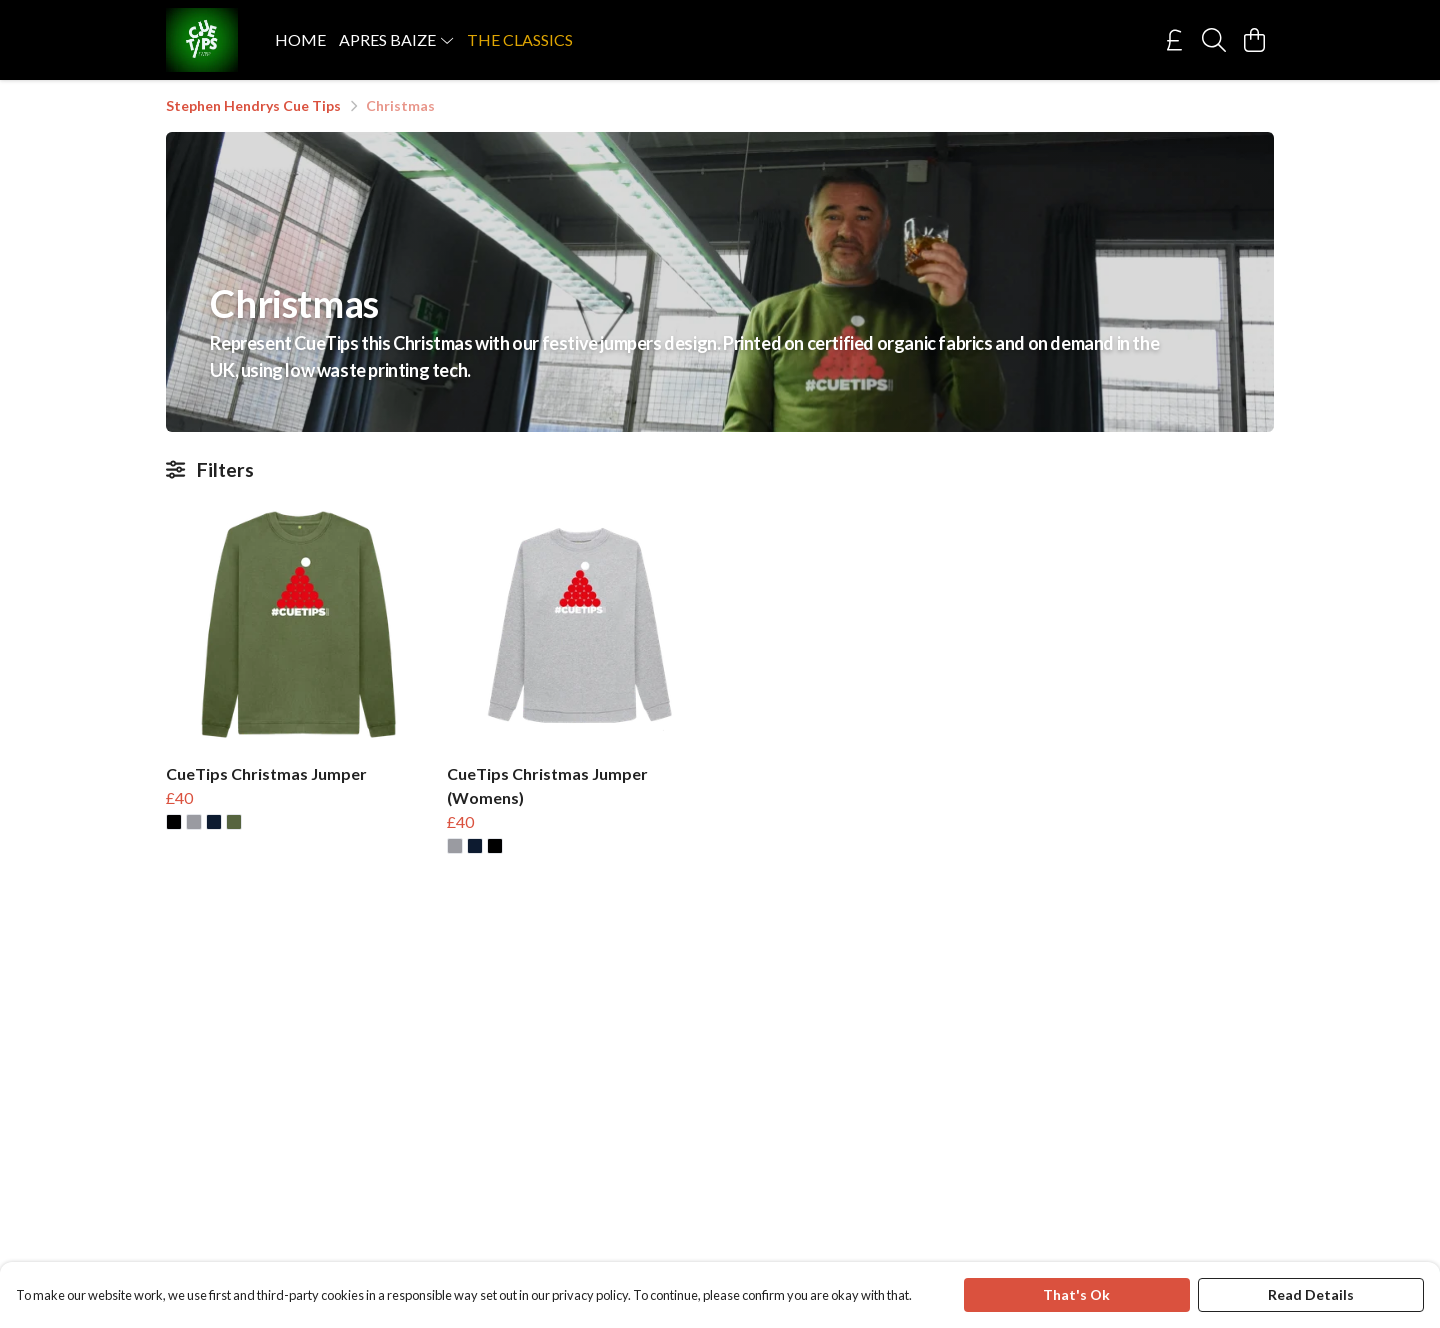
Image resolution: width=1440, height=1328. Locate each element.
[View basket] (1254, 40)
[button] (174, 822)
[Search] (1214, 40)
